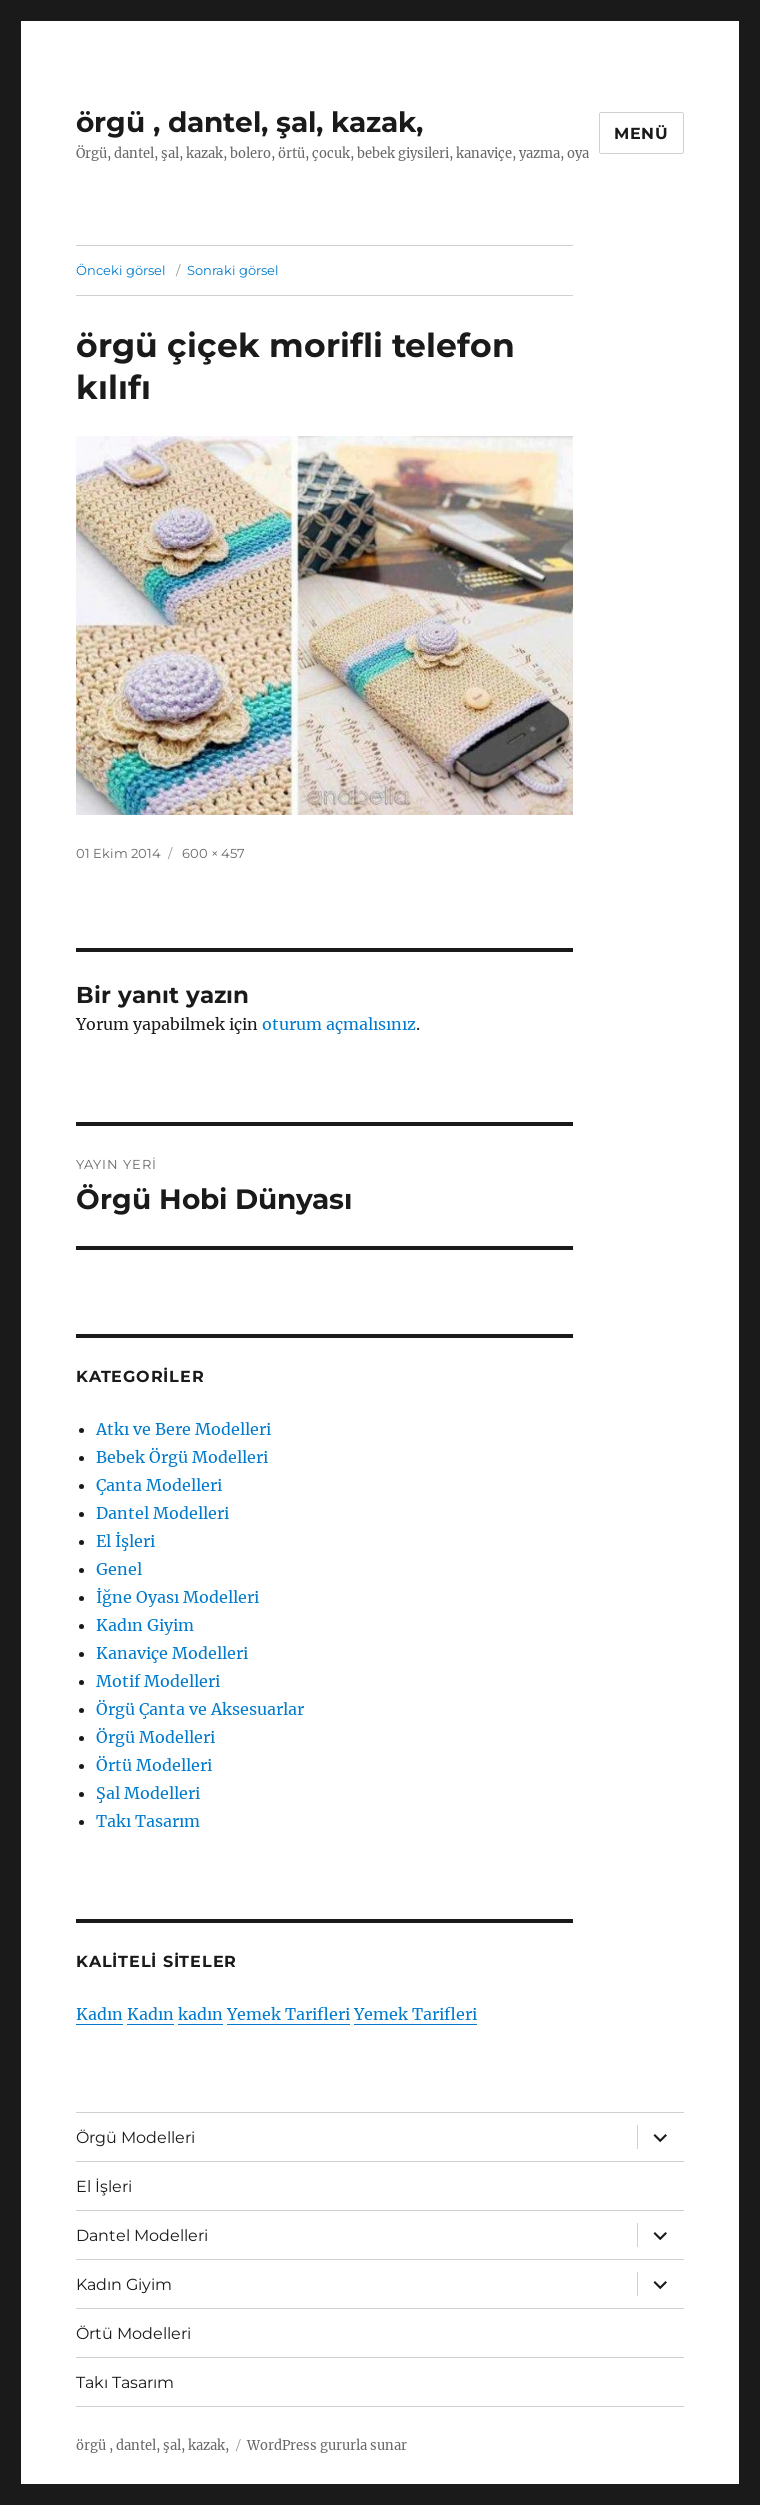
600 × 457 (213, 853)
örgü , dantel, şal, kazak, (249, 122)
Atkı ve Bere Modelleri (183, 1429)
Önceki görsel (121, 270)
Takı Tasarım (148, 1821)
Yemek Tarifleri (288, 2014)
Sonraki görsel (233, 270)
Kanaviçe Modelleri (172, 1653)
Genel (119, 1569)
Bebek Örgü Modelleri (182, 1457)
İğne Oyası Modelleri (177, 1597)
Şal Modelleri (148, 1793)
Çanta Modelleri (159, 1485)
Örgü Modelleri (155, 1737)
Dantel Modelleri (162, 1513)
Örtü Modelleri (154, 1765)
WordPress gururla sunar (327, 2445)
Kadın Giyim (145, 1625)
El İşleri (125, 1541)
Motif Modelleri (158, 1681)
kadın (200, 2014)
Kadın (99, 2014)
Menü (641, 133)
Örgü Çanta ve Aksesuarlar (200, 1709)
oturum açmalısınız (339, 1024)
